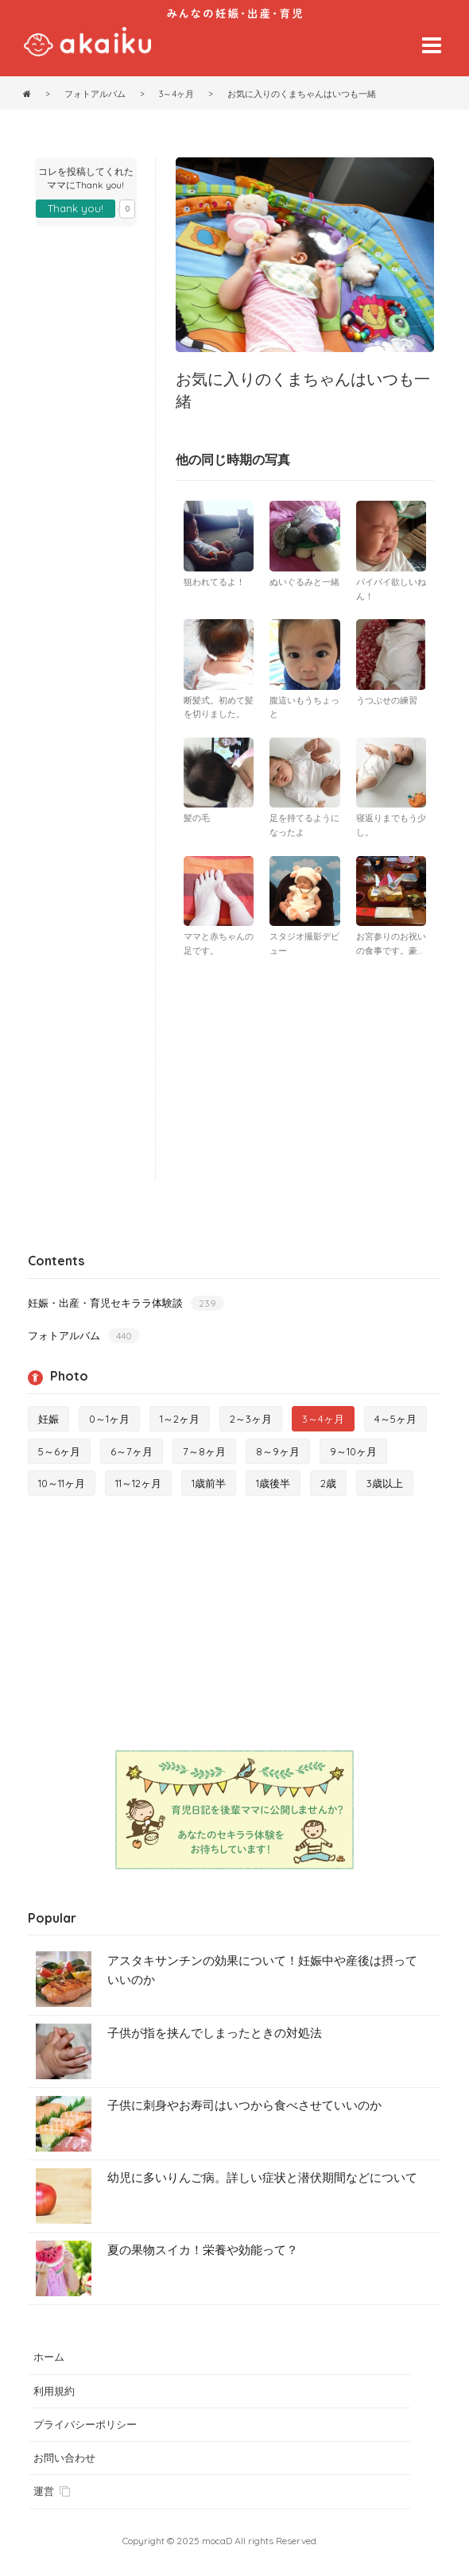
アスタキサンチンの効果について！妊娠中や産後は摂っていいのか (262, 1970)
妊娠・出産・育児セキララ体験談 (126, 1303)
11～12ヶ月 (138, 1483)
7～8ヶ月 (204, 1451)
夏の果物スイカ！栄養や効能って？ (202, 2249)
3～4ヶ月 (323, 1418)
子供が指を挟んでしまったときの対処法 (214, 2032)
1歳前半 (209, 1483)
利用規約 (54, 2390)
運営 (51, 2491)
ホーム (48, 2356)
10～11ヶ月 (61, 1483)
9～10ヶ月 (353, 1451)
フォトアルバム (84, 1335)
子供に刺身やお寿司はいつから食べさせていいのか (244, 2105)
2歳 (328, 1483)
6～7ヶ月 (131, 1451)
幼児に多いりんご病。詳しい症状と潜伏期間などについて (262, 2177)
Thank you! (75, 208)
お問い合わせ (64, 2457)
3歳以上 (384, 1483)
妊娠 (48, 1418)
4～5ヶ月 (395, 1418)
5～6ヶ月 (59, 1451)
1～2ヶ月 (180, 1418)
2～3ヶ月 (251, 1418)
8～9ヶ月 (278, 1451)
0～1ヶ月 (109, 1418)
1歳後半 (273, 1483)
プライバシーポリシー (85, 2424)
